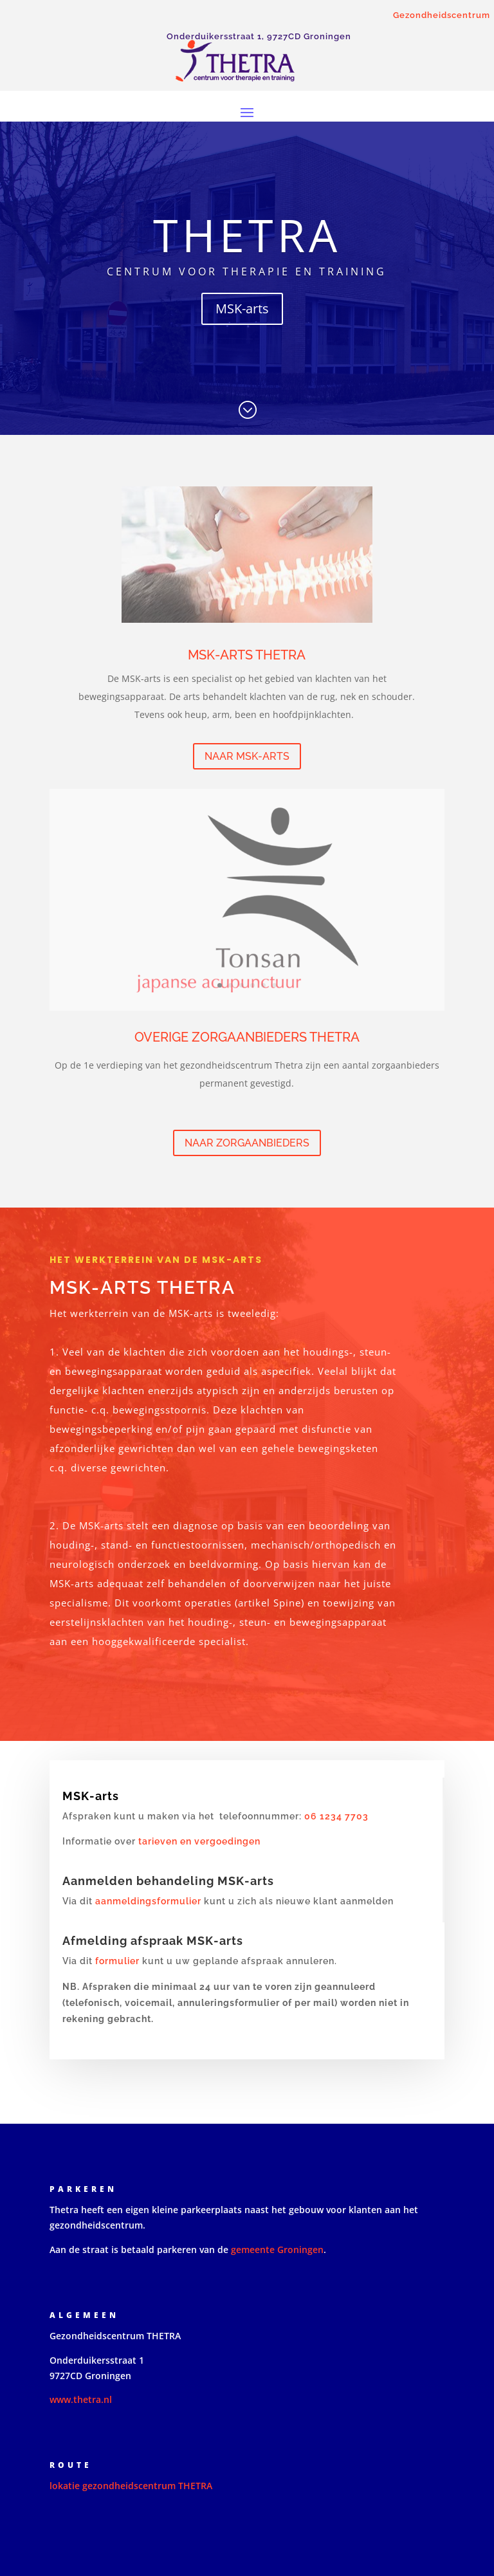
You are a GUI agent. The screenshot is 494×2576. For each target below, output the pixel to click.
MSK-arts (242, 308)
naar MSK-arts (247, 756)
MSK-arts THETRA (247, 655)
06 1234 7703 (335, 1816)
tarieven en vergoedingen (199, 1841)
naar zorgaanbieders (247, 1143)
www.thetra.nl (81, 2399)
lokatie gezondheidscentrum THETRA (131, 2485)
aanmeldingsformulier (148, 1901)
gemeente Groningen (277, 2249)
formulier (117, 1961)
